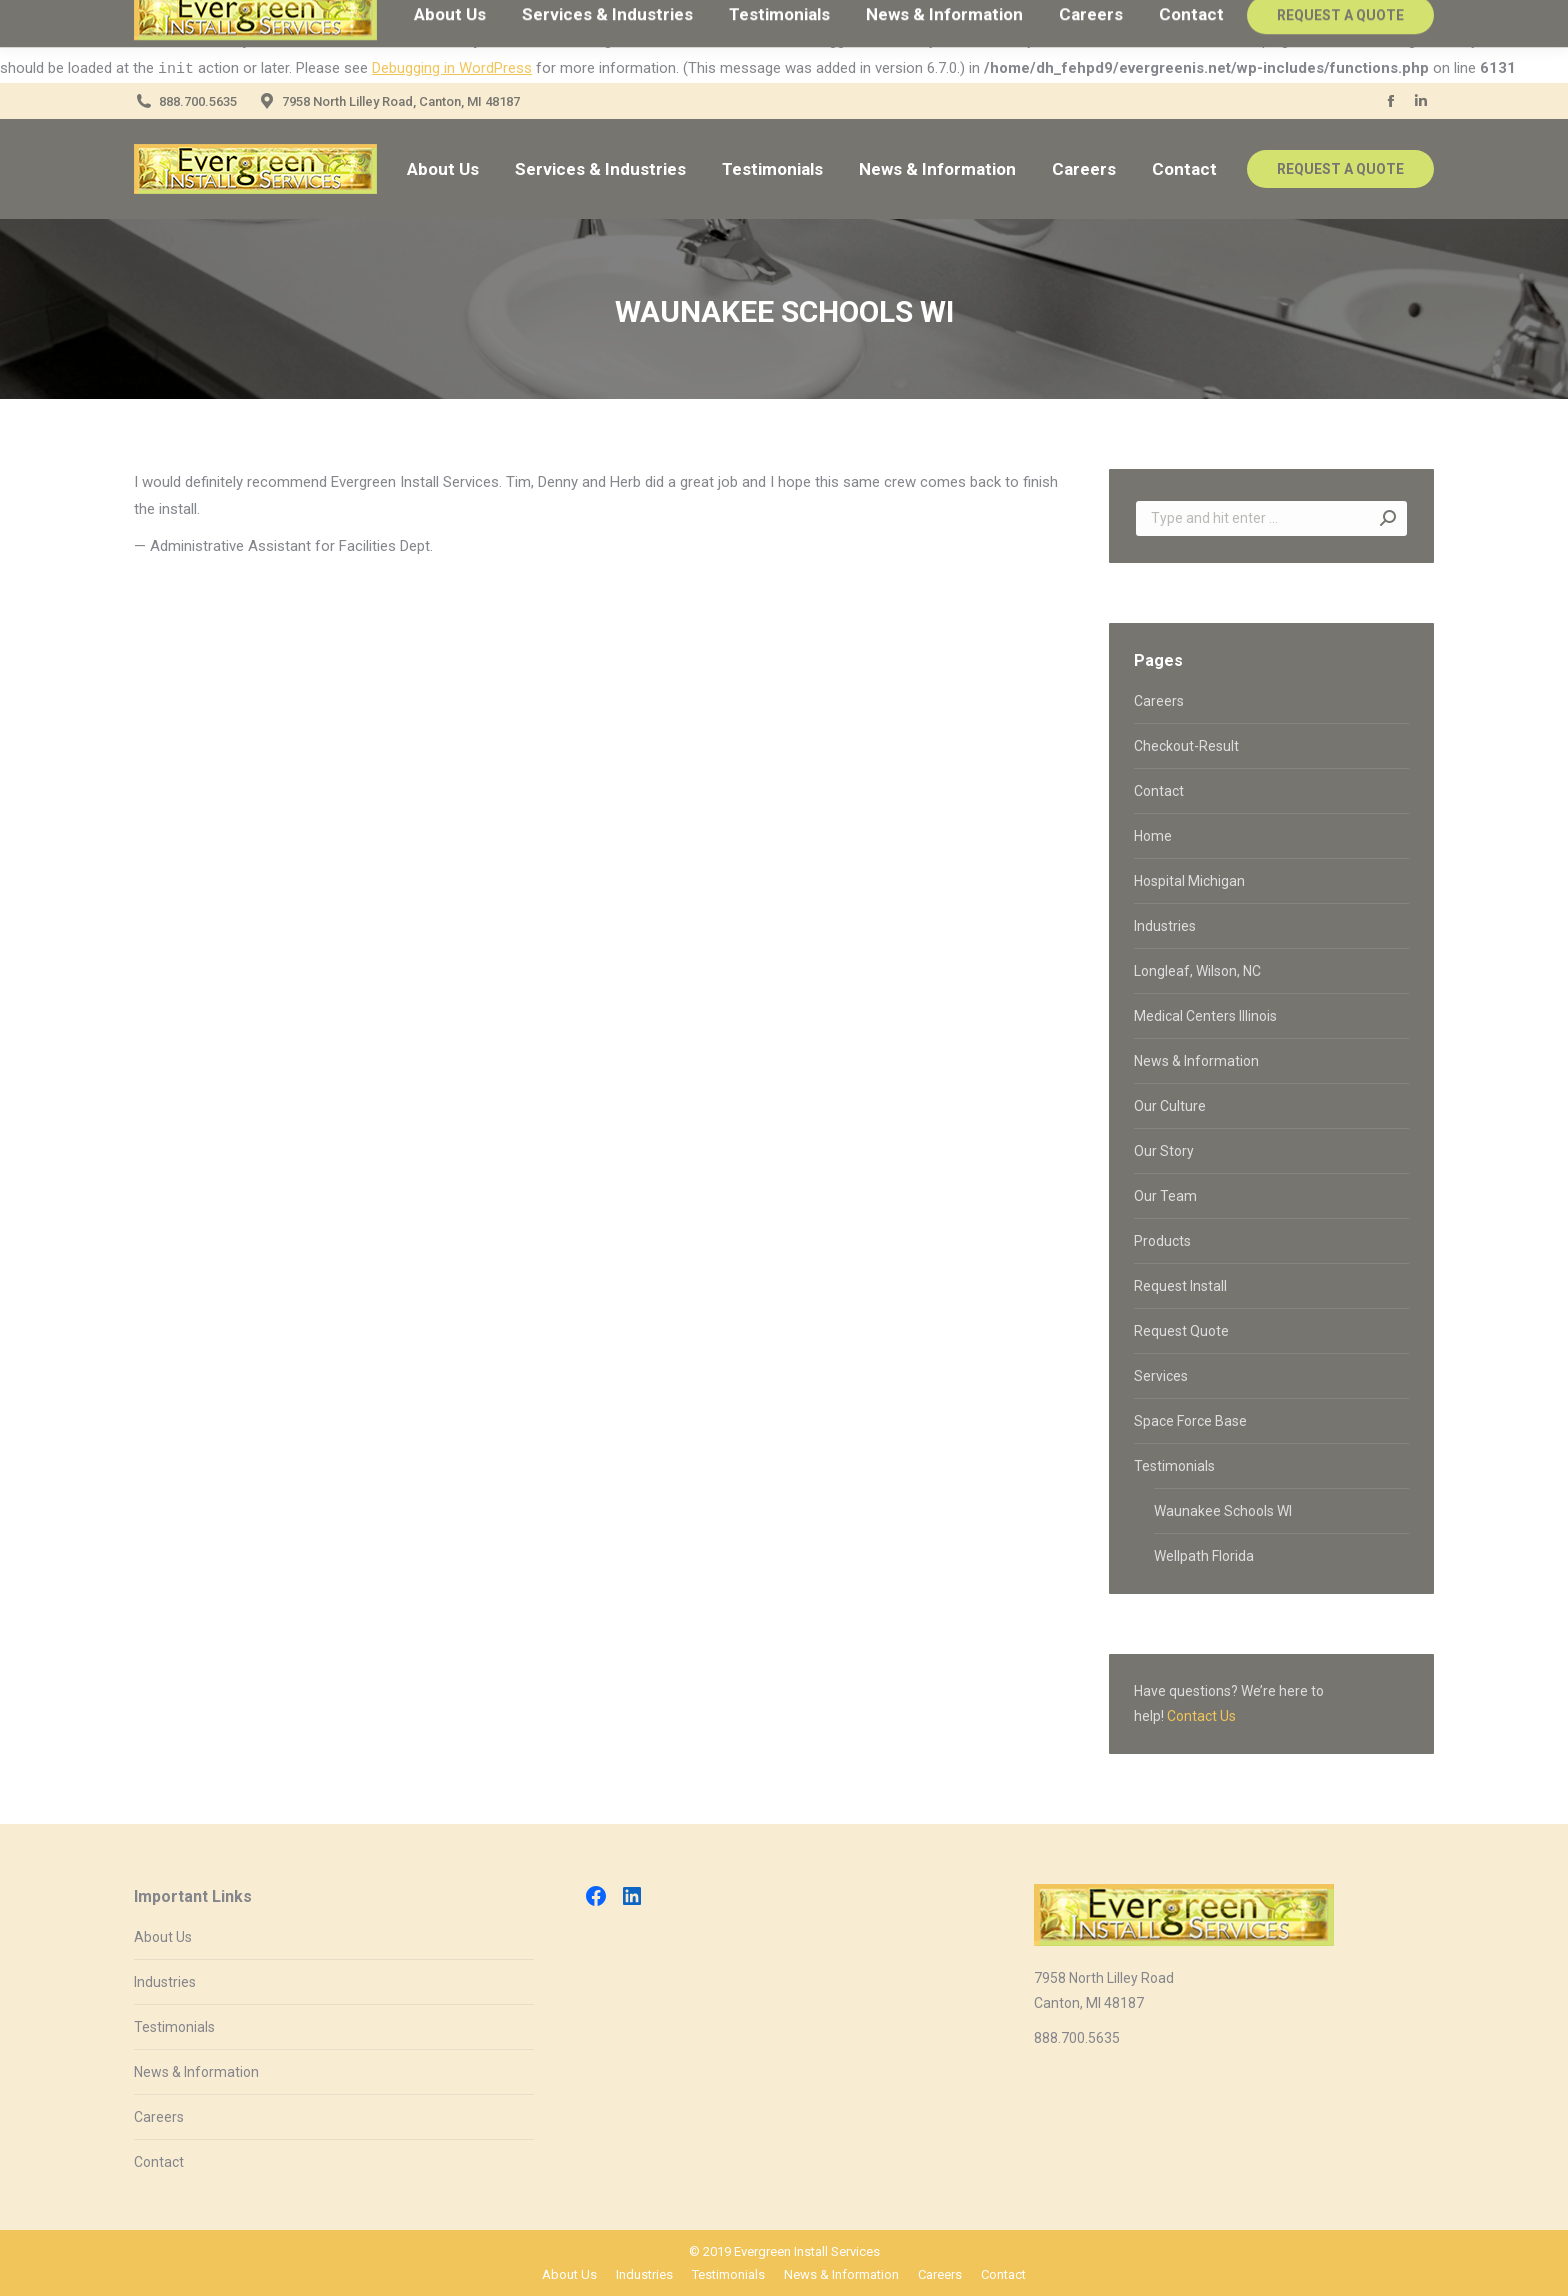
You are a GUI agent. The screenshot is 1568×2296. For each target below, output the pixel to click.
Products (1162, 1241)
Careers (1159, 701)
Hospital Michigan (1189, 881)
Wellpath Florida (1204, 1556)
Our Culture (1170, 1106)
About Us (163, 1937)
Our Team (1165, 1196)
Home (1153, 836)
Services (1161, 1376)
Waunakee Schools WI (1223, 1511)
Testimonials (1174, 1466)
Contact (1159, 791)
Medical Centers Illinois (1205, 1016)
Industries (1165, 926)
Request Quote (1181, 1331)
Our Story (1164, 1151)
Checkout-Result (1186, 746)
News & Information (1196, 1061)
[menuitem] (443, 169)
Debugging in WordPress (452, 68)
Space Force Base (1190, 1421)
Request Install (1180, 1286)
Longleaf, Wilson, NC (1197, 971)
